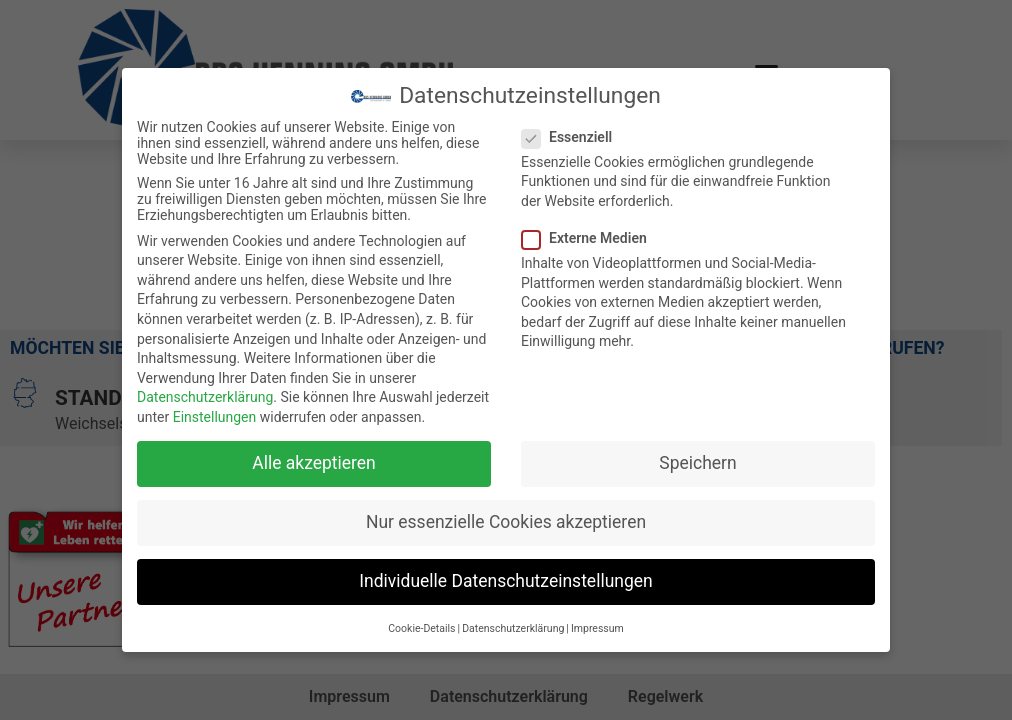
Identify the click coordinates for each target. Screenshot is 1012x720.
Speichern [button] (697, 462)
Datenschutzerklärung (205, 397)
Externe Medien (590, 237)
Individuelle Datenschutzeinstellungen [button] (505, 580)
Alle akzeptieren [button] (314, 462)
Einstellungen (215, 416)
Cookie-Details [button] (421, 627)
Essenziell (573, 136)
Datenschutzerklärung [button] (513, 627)
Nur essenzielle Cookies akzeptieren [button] (506, 521)
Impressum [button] (597, 627)
